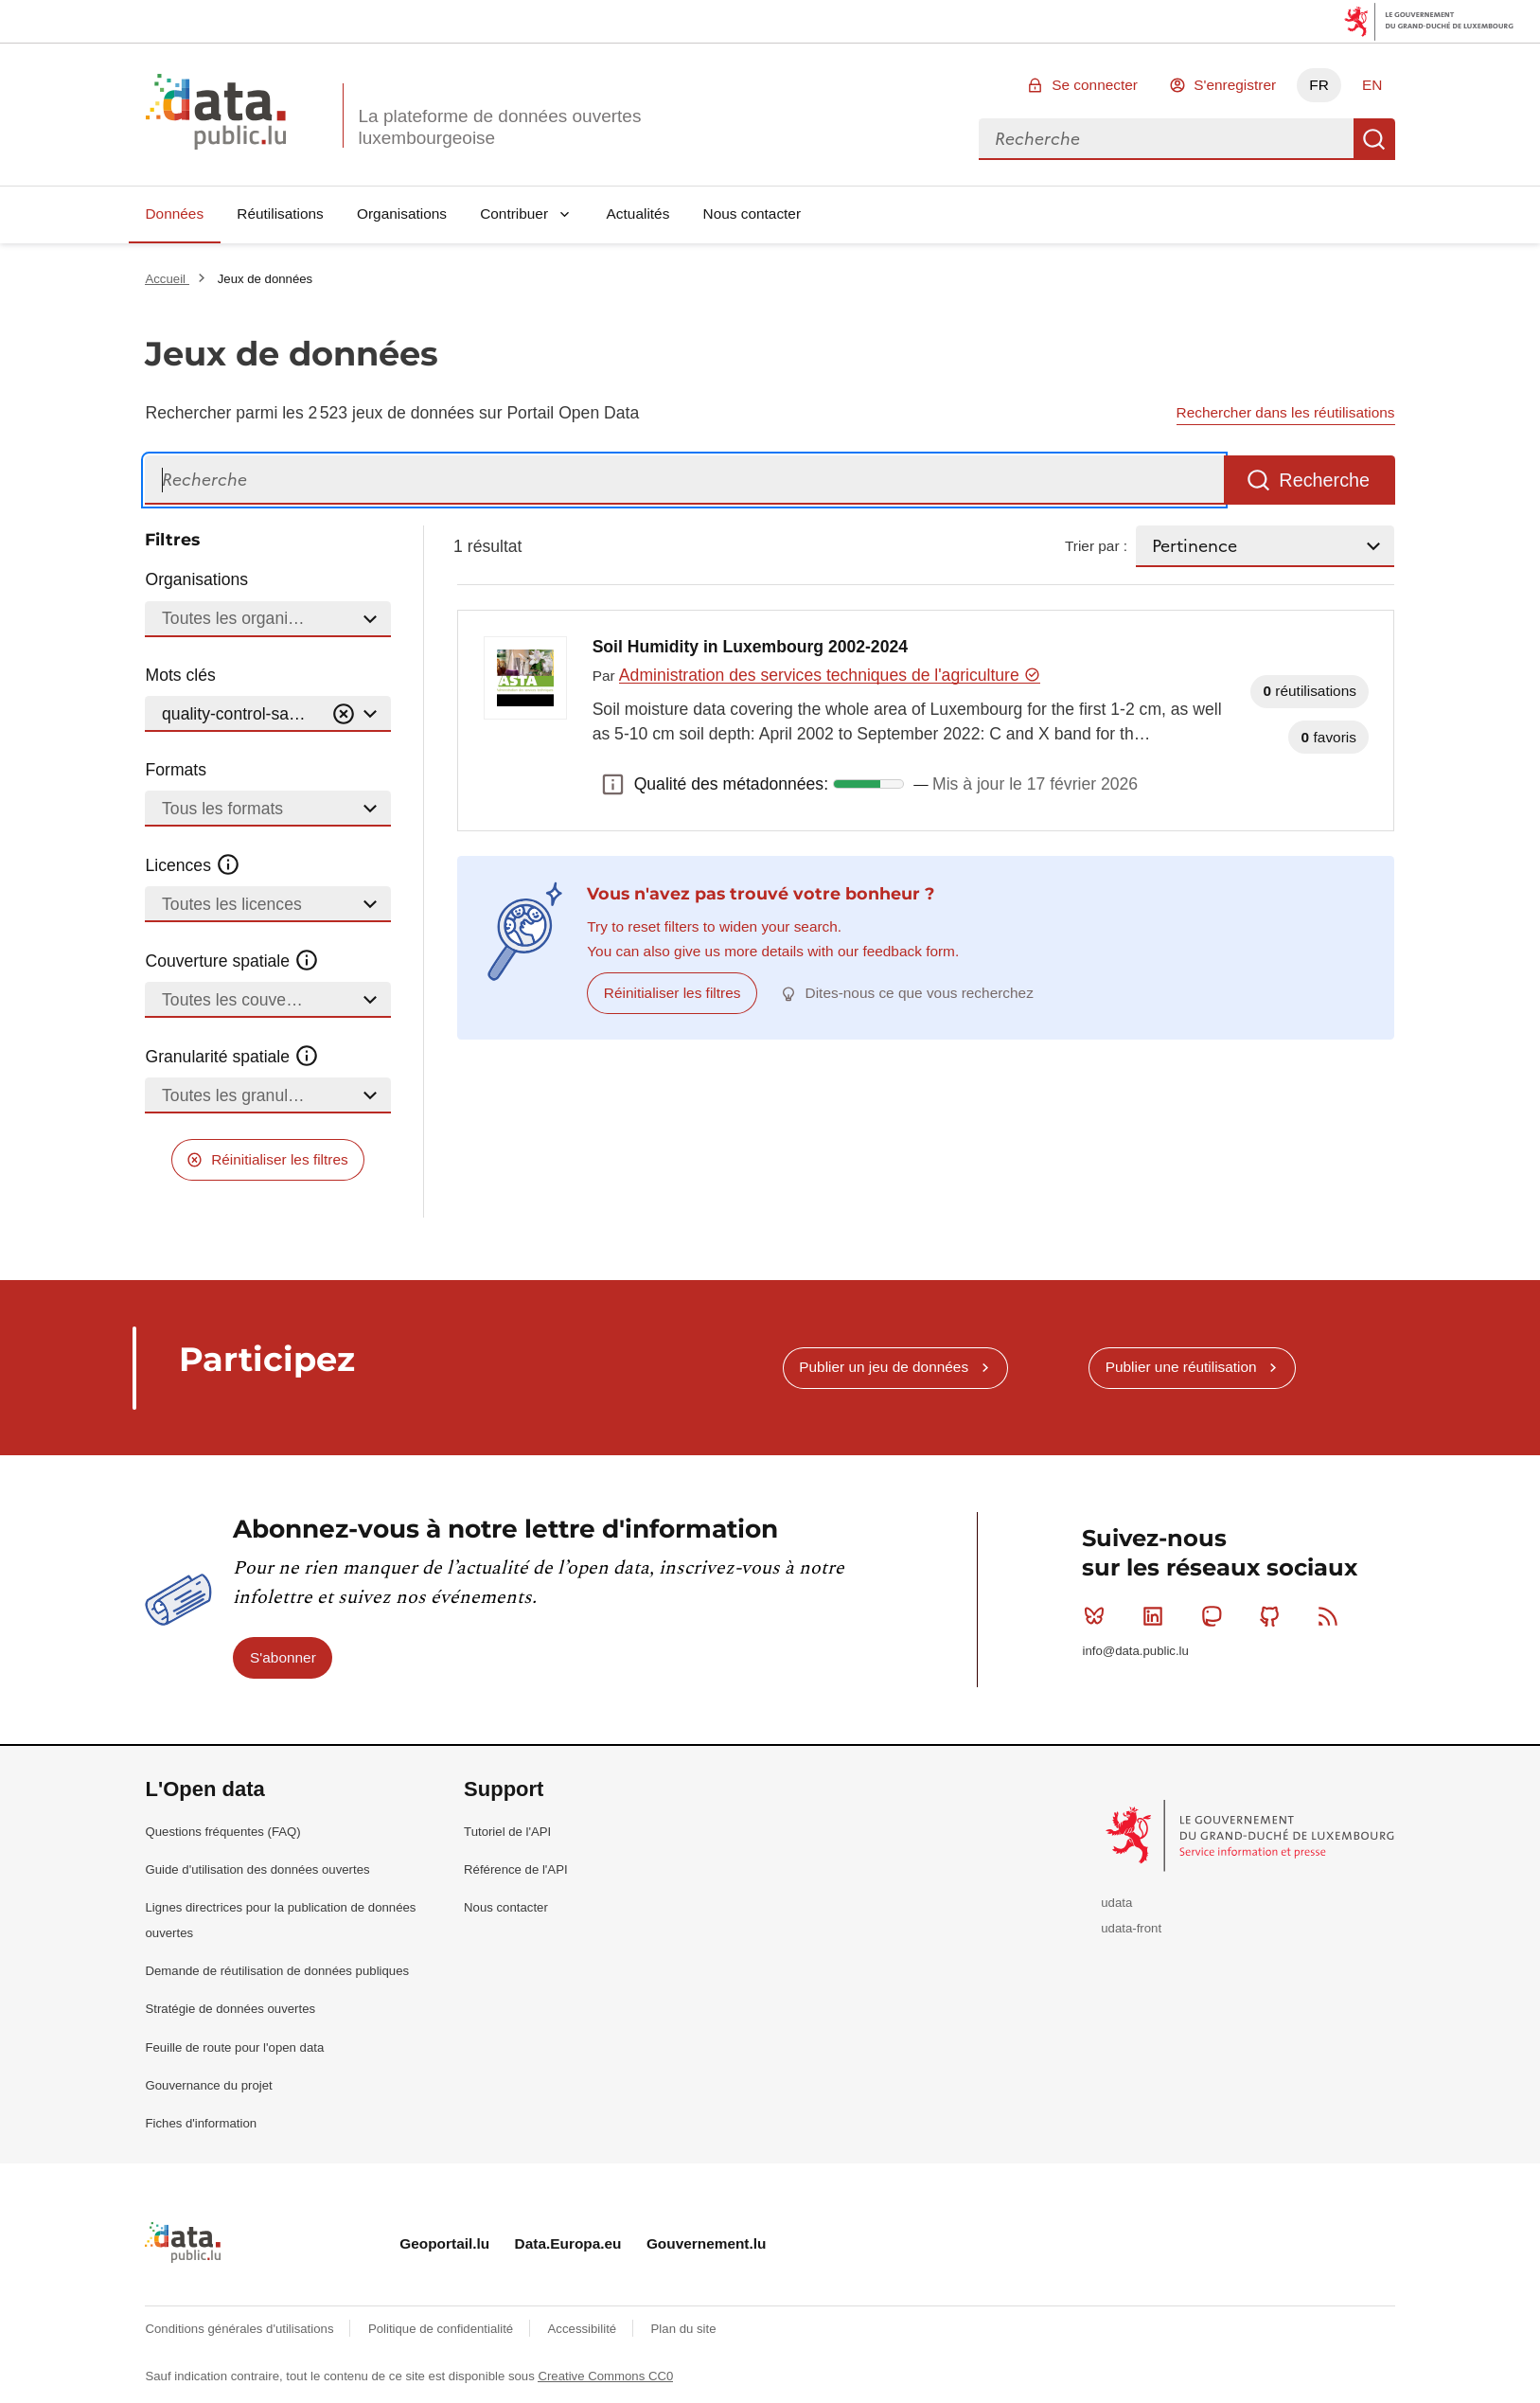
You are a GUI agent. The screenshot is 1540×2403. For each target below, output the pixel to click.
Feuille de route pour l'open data (234, 2047)
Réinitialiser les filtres (279, 1159)
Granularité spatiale (232, 1056)
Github (1273, 1616)
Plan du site (684, 2329)
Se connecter (1095, 85)
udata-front (1131, 1928)
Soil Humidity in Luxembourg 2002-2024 (750, 646)
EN (1372, 85)
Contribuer (514, 213)
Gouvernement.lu (706, 2243)
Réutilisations (280, 213)
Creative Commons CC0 (605, 2376)
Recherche (1374, 139)
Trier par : (1096, 546)
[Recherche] (684, 480)
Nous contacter (752, 213)
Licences (192, 865)
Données (174, 213)
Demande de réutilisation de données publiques (277, 1971)
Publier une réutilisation (1181, 1367)
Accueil (166, 279)
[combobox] (1166, 139)
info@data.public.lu (1135, 1651)
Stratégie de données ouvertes (230, 2009)
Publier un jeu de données (883, 1367)
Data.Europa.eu (568, 2243)
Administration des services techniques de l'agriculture (829, 675)
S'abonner (283, 1657)
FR (1319, 85)
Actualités (638, 213)
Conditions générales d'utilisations (241, 2329)
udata (1116, 1903)
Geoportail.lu (444, 2243)
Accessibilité (584, 2329)
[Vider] (343, 714)
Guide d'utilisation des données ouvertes (257, 1869)
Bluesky (1098, 1616)
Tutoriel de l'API (507, 1831)
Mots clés (180, 675)
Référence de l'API (516, 1869)
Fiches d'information (201, 2123)
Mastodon (1215, 1616)
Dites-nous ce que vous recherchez (919, 993)
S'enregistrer (1235, 85)
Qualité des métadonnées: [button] (613, 784)
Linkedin (1157, 1616)
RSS (1332, 1616)
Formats (175, 769)
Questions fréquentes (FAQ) (222, 1831)
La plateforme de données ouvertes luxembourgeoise (499, 127)
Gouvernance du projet (208, 2085)
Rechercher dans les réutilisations (1286, 412)
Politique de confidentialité (442, 2329)
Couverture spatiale (232, 961)
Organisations (402, 213)
